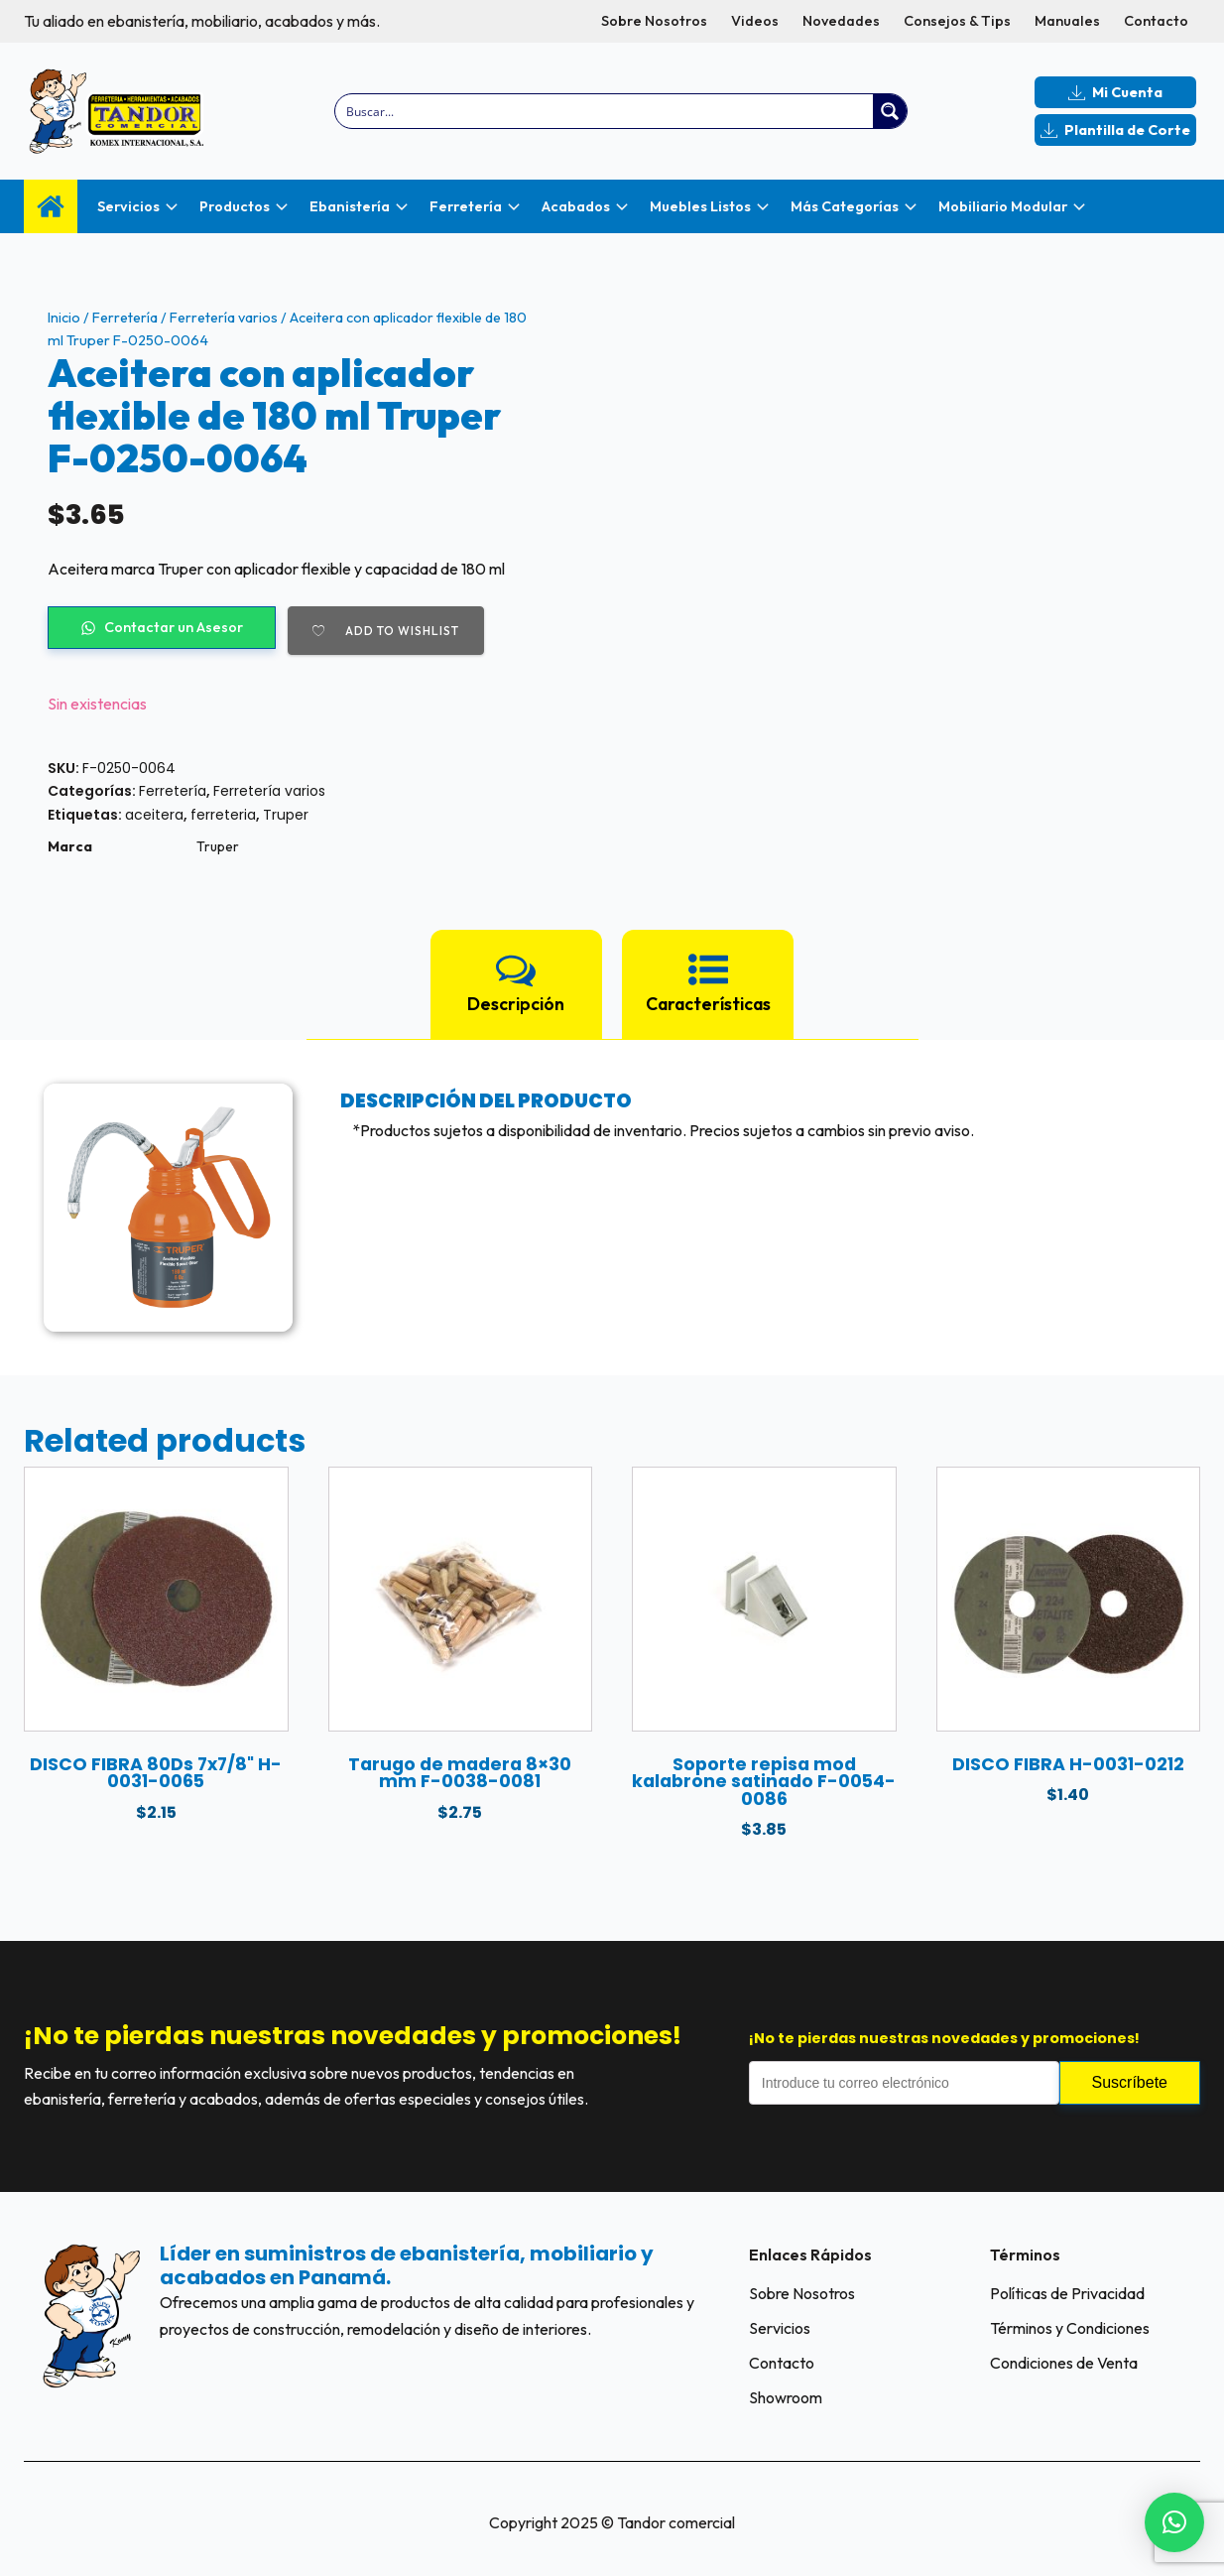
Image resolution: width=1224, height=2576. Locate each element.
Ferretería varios (224, 317)
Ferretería (125, 317)
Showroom (785, 2397)
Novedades (841, 21)
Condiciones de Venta (1064, 2363)
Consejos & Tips (957, 21)
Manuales (1067, 21)
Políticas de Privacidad (1067, 2293)
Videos (755, 21)
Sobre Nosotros (654, 21)
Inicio (64, 317)
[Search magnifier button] (890, 111)
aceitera (154, 815)
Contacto (1156, 21)
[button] (1174, 2522)
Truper (285, 815)
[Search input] (605, 111)
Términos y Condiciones (1070, 2328)
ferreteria (223, 815)
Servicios (779, 2328)
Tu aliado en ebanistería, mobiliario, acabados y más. (202, 21)
